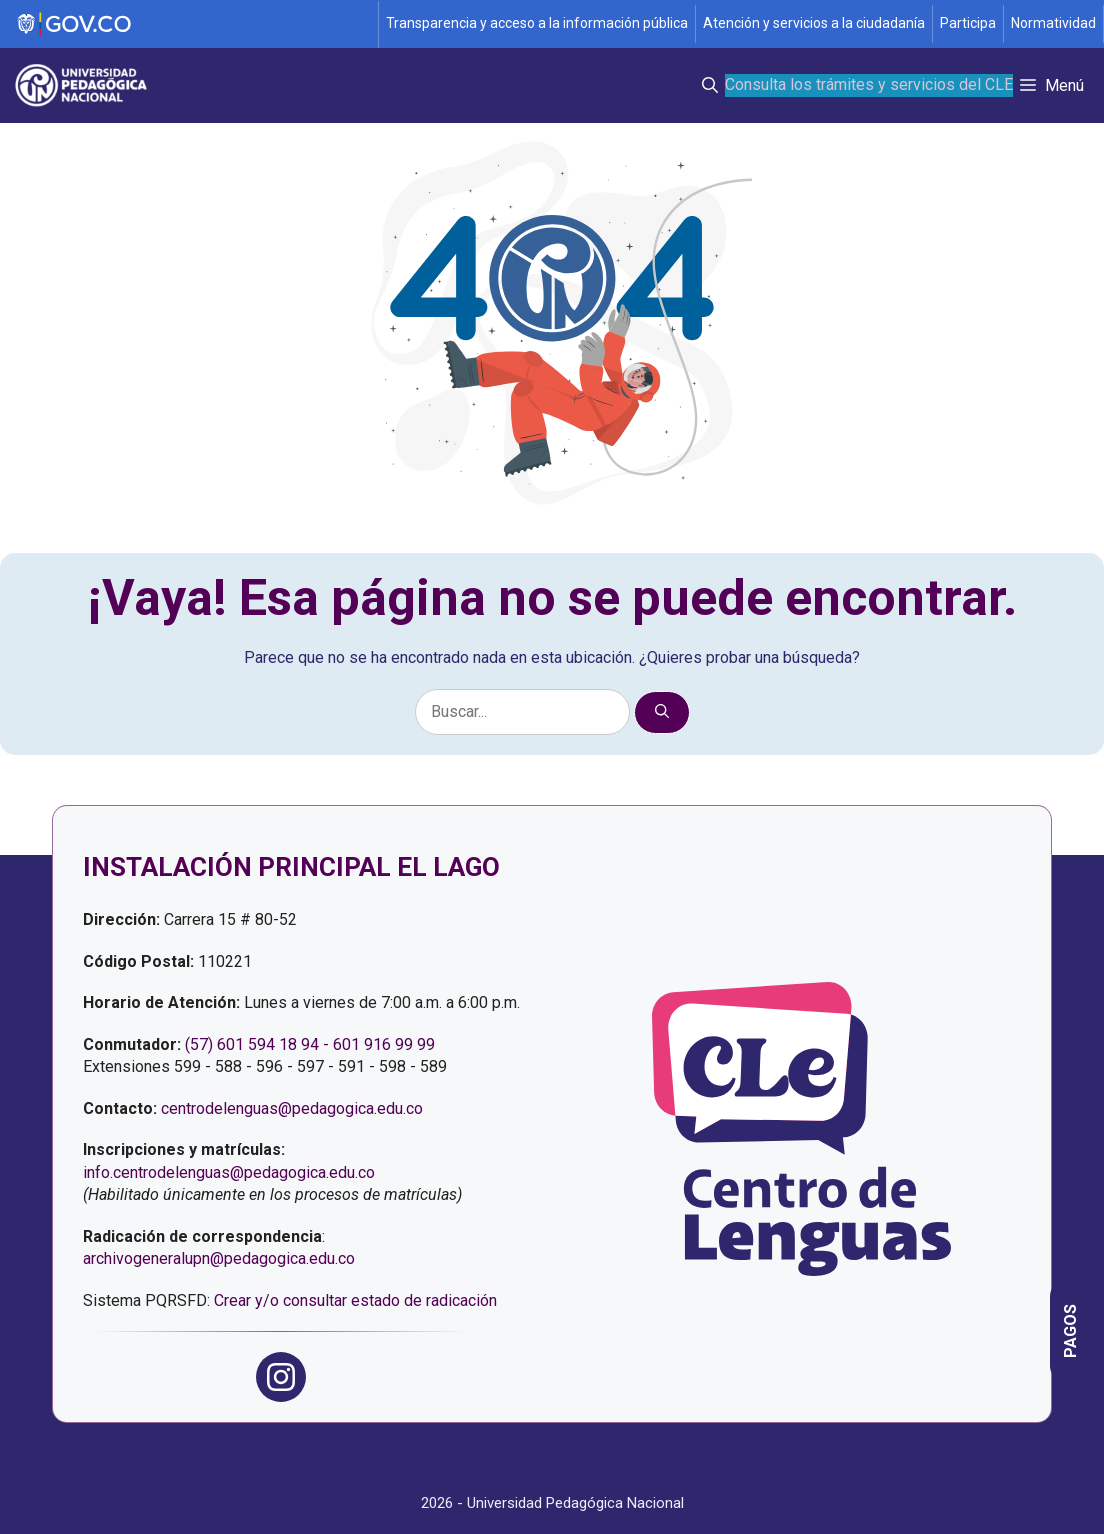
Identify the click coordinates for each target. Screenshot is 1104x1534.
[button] (710, 85)
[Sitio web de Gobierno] (190, 24)
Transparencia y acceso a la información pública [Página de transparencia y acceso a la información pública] (537, 23)
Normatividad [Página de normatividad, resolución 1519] (1053, 23)
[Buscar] (662, 712)
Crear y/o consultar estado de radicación (355, 1300)
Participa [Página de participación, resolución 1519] (968, 23)
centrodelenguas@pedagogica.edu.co (292, 1108)
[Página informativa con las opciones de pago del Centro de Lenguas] (1071, 1331)
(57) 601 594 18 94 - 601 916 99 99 (310, 1044)
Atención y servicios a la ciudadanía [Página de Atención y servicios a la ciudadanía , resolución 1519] (814, 23)
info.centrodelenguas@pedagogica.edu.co (229, 1172)
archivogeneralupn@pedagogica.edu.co (219, 1258)
